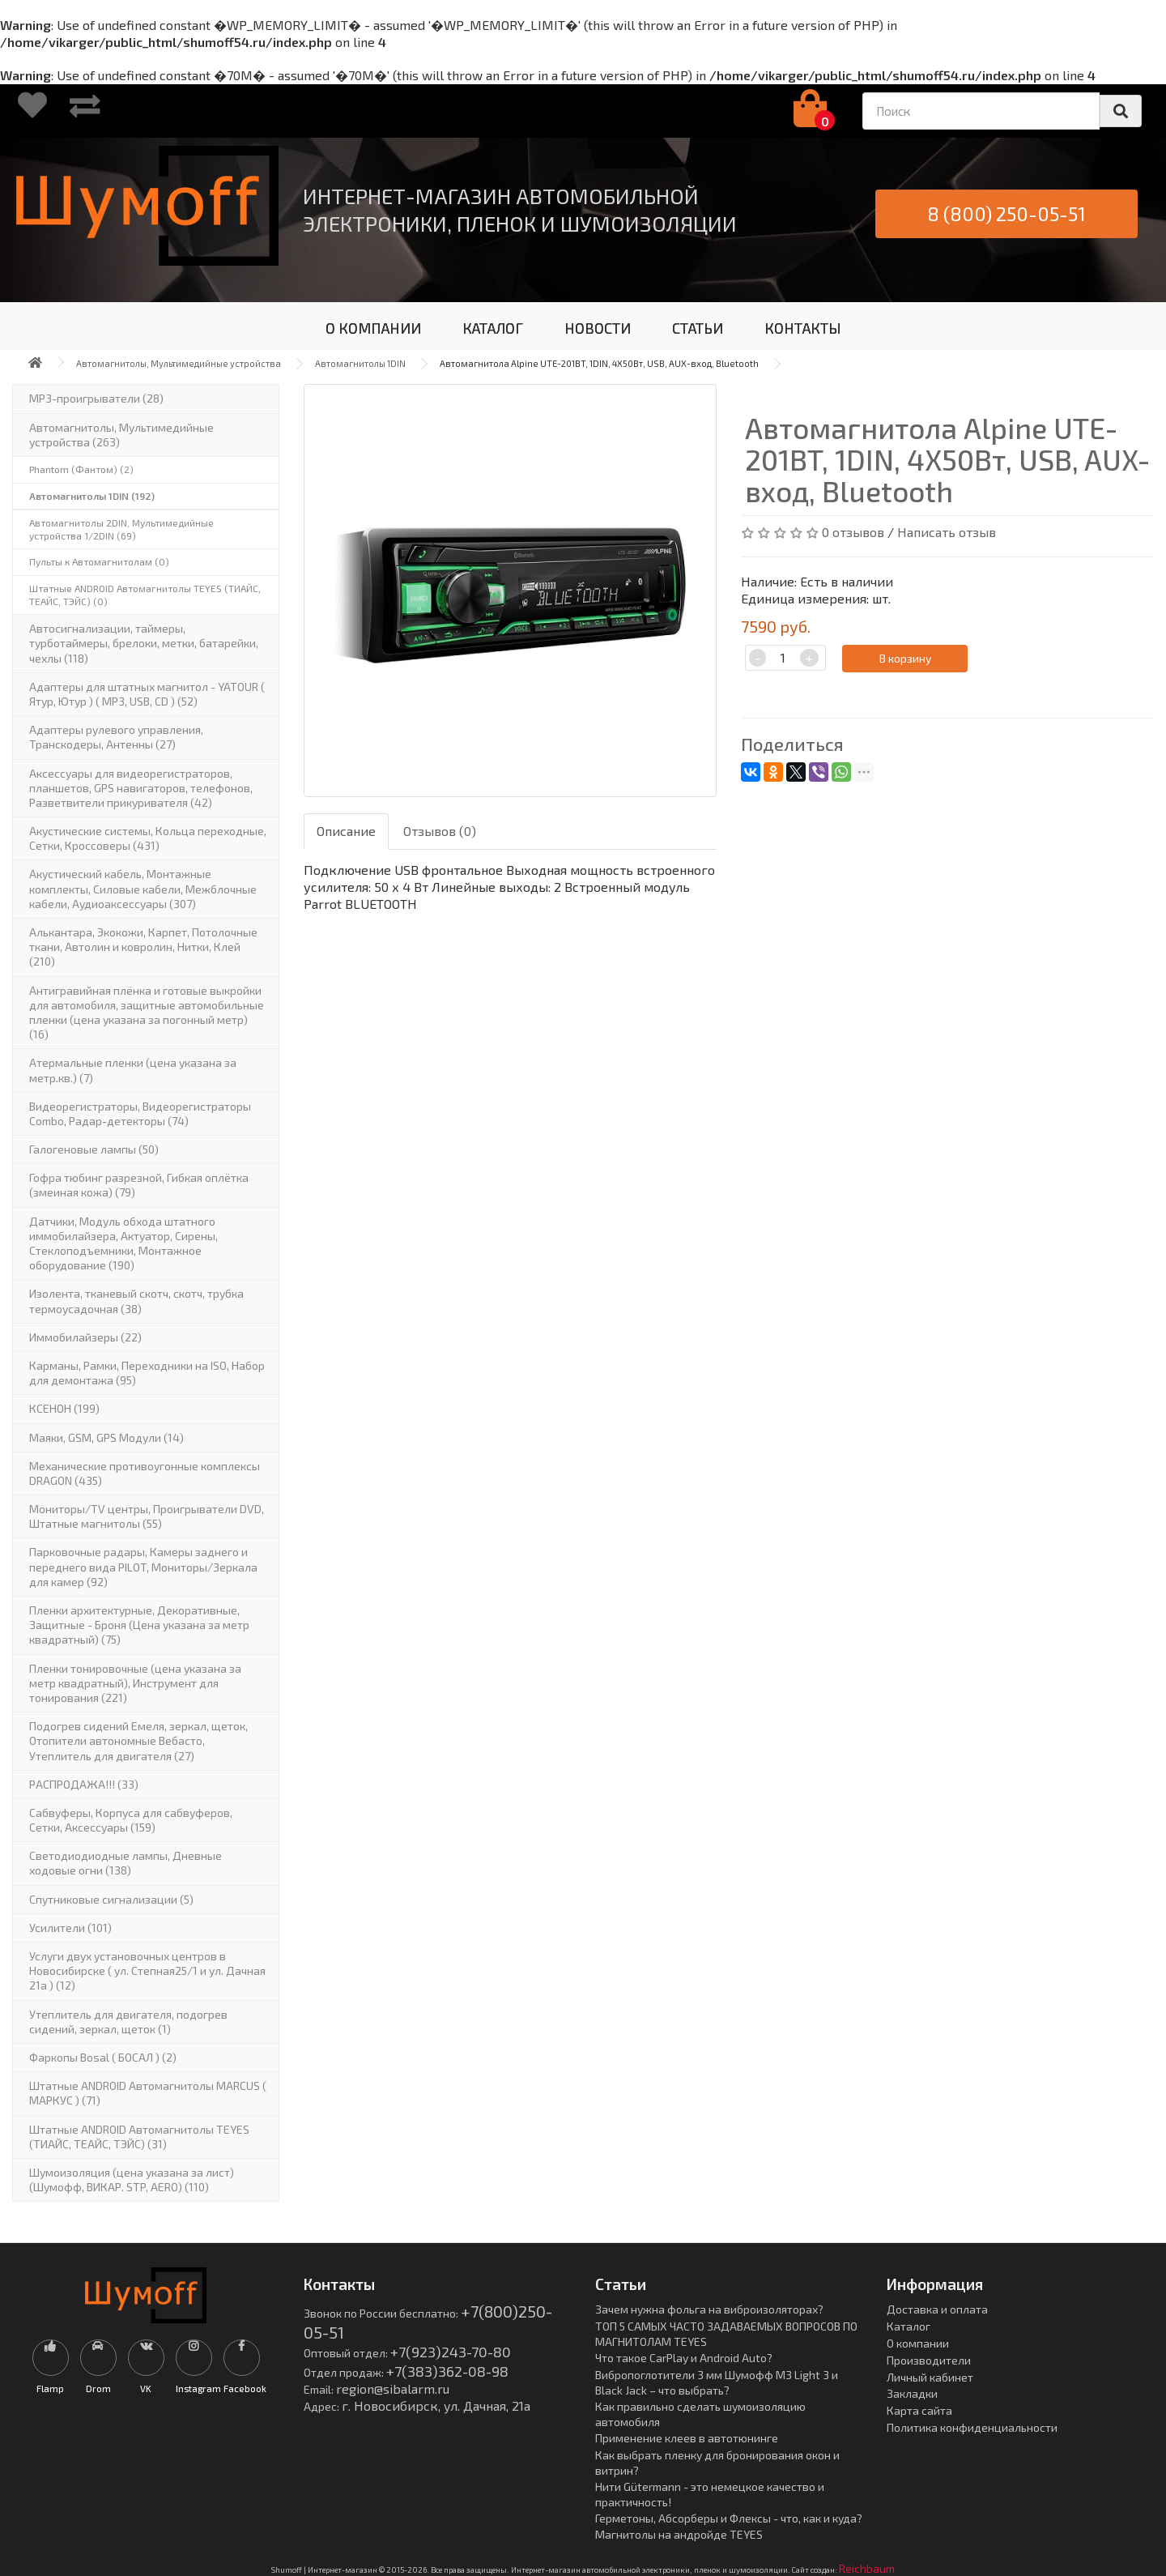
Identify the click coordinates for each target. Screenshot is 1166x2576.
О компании (918, 2343)
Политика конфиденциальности (972, 2427)
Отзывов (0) (439, 830)
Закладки (912, 2393)
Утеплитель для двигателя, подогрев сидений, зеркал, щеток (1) (128, 2021)
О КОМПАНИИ (373, 328)
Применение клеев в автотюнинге (686, 2438)
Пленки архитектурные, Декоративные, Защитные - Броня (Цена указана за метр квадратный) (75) (139, 1624)
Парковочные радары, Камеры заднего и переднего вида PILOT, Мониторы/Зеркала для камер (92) (143, 1566)
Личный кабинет (930, 2377)
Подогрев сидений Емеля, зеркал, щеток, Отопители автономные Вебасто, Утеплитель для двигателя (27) (138, 1740)
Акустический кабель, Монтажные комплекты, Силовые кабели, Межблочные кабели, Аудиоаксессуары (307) (143, 888)
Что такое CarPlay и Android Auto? (683, 2358)
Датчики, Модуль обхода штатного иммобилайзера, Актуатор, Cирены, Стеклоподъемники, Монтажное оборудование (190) (123, 1243)
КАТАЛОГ (492, 328)
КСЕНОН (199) (64, 1408)
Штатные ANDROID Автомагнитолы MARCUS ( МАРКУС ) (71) (147, 2093)
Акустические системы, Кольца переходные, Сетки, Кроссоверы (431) (147, 838)
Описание (346, 830)
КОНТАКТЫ (802, 328)
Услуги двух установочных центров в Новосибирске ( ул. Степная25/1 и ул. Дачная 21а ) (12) (147, 1970)
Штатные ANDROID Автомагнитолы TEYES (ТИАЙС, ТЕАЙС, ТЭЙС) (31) (139, 2136)
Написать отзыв (946, 532)
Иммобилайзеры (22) (85, 1337)
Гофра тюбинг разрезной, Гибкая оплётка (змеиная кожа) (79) (139, 1185)
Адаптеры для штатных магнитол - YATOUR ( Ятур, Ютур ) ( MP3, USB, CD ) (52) (147, 694)
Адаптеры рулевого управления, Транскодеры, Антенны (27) (116, 737)
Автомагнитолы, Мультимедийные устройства (178, 363)
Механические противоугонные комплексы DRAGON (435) (144, 1473)
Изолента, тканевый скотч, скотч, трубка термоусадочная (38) (136, 1300)
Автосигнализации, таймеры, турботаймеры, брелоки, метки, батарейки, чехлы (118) (143, 642)
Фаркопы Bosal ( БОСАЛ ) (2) (103, 2057)
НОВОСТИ (597, 328)
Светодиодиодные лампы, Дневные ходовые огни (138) (125, 1863)
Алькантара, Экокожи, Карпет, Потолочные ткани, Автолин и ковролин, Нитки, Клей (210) (143, 946)
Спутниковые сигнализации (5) (111, 1899)
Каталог (908, 2326)
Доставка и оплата (937, 2309)
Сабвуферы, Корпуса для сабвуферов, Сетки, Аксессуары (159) (130, 1820)
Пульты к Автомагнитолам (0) (99, 561)
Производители (929, 2360)
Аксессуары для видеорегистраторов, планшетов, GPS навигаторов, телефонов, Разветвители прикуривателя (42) (141, 787)
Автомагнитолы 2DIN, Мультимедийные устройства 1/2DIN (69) (121, 529)
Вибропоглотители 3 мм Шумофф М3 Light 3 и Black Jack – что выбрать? (716, 2382)
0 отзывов (853, 532)
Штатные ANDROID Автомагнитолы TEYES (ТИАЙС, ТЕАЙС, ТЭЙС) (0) (145, 594)
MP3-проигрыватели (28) (96, 398)
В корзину (905, 658)
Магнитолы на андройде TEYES (679, 2534)
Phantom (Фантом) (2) (81, 469)
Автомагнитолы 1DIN (360, 363)
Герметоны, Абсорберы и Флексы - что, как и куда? (728, 2518)
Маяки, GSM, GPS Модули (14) (106, 1437)
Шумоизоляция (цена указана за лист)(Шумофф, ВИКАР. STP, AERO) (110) (131, 2179)
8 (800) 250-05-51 (1006, 213)
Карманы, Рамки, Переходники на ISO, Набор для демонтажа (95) (147, 1372)
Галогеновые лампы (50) (94, 1149)
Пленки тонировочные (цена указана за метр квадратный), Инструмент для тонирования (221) (135, 1682)
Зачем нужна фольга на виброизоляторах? (709, 2309)
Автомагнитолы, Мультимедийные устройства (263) (121, 434)
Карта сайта (919, 2410)
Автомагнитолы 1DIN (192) (92, 495)
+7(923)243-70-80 (450, 2352)
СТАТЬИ (697, 328)
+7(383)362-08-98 (447, 2371)
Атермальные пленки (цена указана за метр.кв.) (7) (132, 1070)
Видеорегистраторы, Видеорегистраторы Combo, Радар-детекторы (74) (140, 1113)
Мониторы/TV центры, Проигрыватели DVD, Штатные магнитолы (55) (146, 1516)
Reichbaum (867, 2568)
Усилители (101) (70, 1927)
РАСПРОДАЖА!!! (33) (83, 1784)
